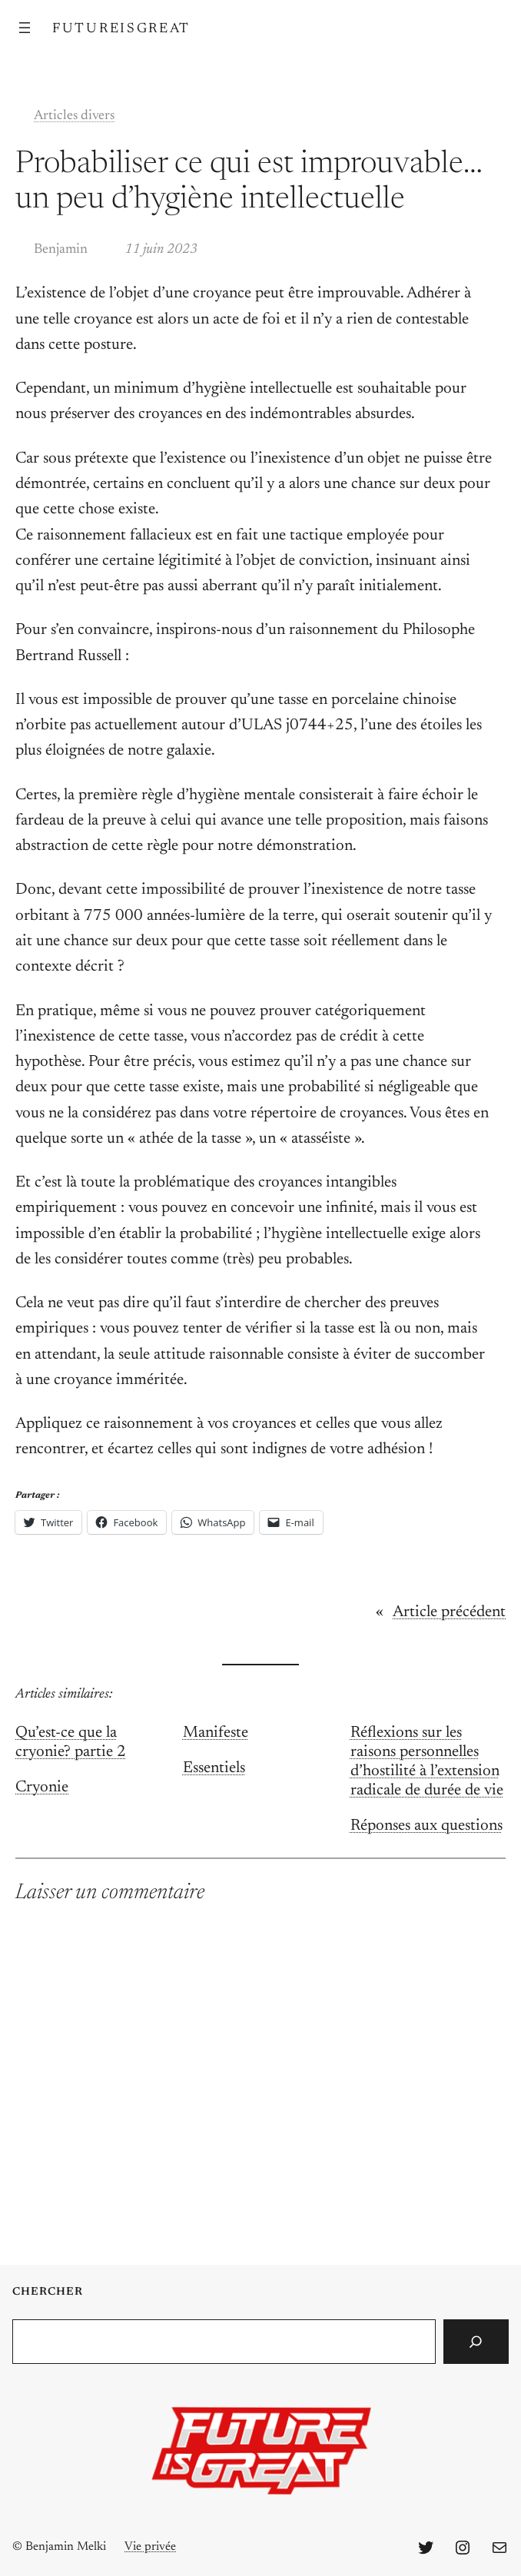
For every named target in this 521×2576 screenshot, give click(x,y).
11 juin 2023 (160, 250)
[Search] (476, 2341)
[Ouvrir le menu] (24, 27)
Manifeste (215, 1733)
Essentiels (214, 1769)
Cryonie (41, 1788)
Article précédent (449, 1613)
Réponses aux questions (426, 1826)
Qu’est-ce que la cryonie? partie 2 (70, 1743)
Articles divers (74, 116)
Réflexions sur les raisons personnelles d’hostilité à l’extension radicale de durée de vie (426, 1762)
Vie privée (150, 2547)
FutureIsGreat (121, 29)
